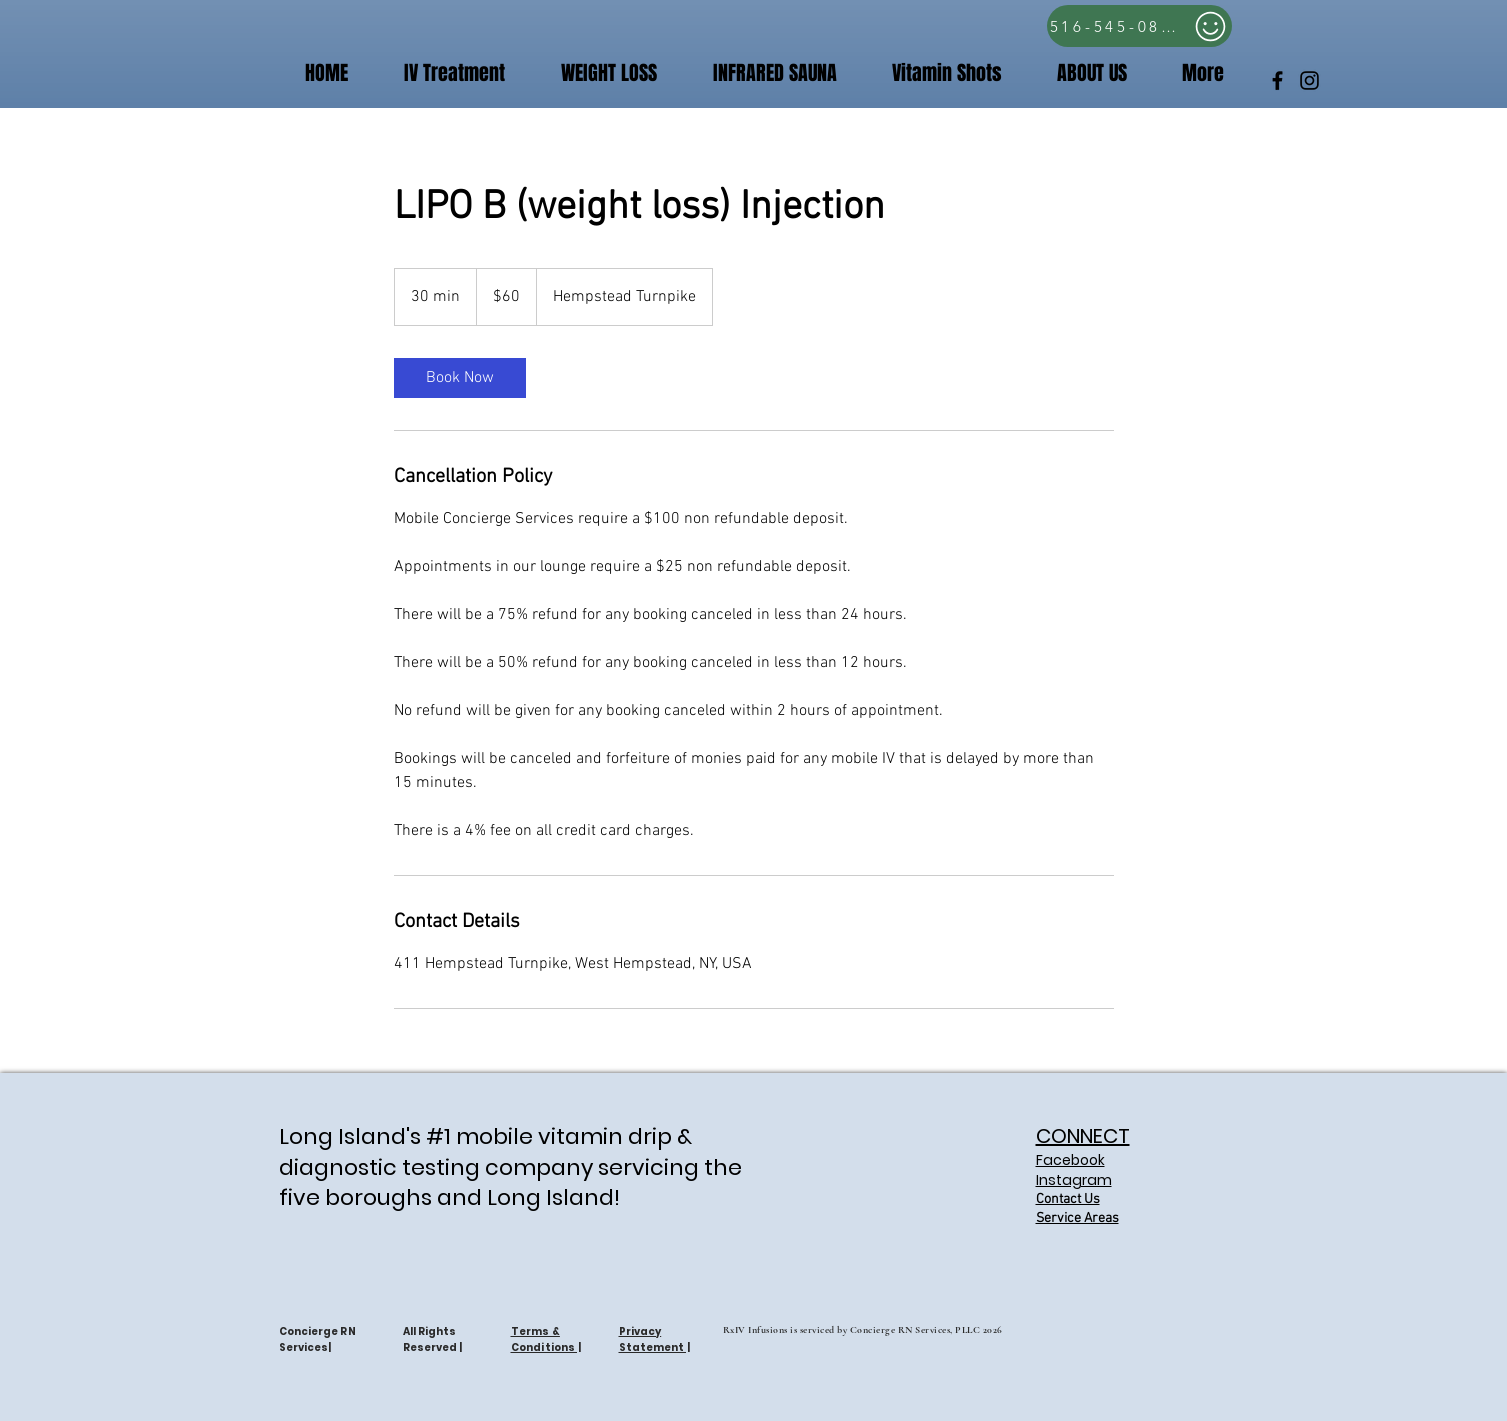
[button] (934, 73)
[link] (460, 378)
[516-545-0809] (1139, 26)
